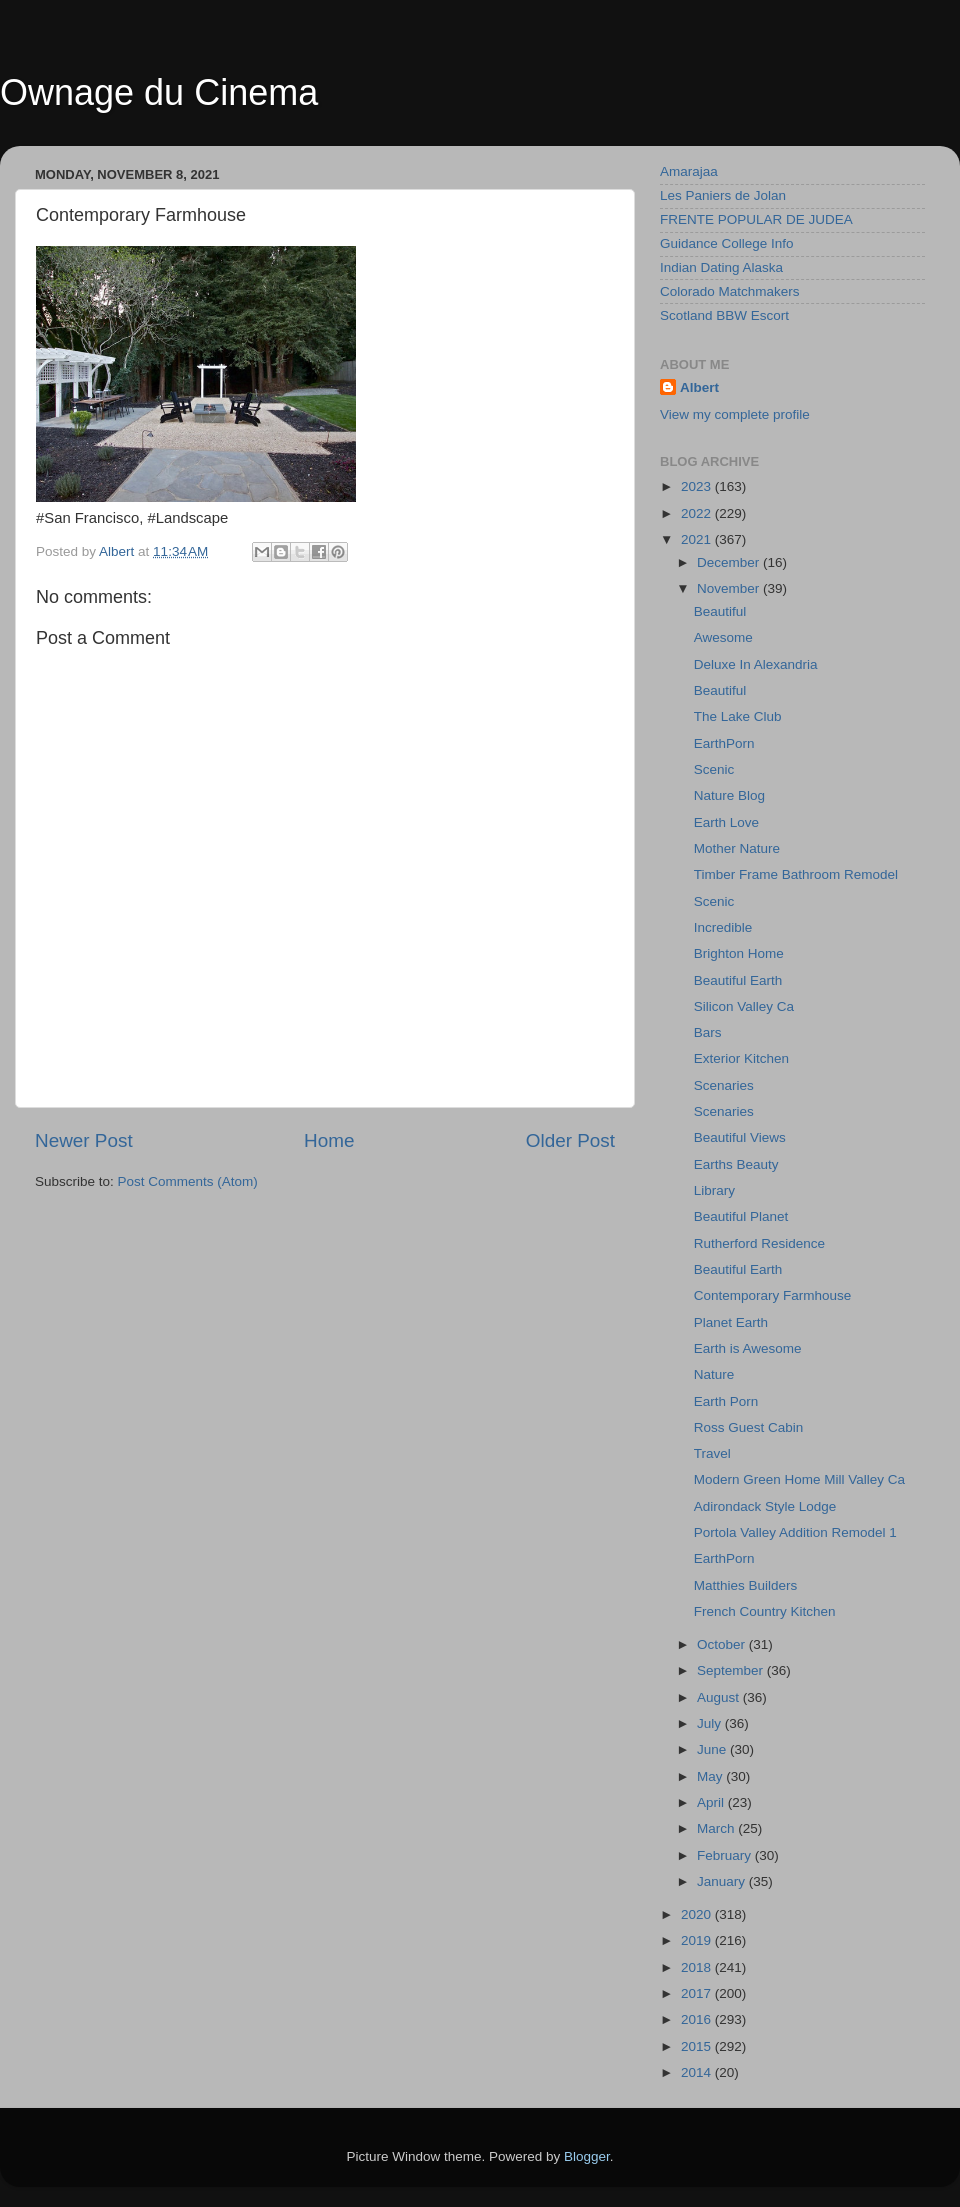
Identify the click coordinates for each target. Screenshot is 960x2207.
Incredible (723, 927)
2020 (698, 1914)
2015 (698, 2046)
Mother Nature (737, 848)
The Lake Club (738, 716)
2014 (698, 2072)
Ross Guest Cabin (749, 1427)
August (720, 1697)
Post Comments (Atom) (188, 1181)
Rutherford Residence (759, 1243)
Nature (714, 1374)
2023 (698, 486)
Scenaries (724, 1085)
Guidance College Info (727, 243)
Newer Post (84, 1140)
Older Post (570, 1140)
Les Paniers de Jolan (723, 195)
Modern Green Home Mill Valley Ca (799, 1479)
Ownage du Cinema (159, 92)
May (711, 1776)
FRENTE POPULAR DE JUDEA (756, 219)
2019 (698, 1940)
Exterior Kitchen (741, 1058)
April (712, 1802)
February (726, 1855)
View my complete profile (735, 414)
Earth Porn (726, 1401)
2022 (698, 513)
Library (714, 1190)
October (723, 1644)
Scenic (714, 769)
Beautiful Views (740, 1137)
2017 (698, 1993)
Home (329, 1140)
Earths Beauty (736, 1164)
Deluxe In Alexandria (756, 664)
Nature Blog (729, 795)
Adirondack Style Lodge (765, 1506)
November (730, 588)
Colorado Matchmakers (730, 291)
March (717, 1828)
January (723, 1881)
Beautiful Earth (738, 980)
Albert (699, 387)
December (730, 562)
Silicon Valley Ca (744, 1006)
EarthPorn (724, 743)
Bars (708, 1032)
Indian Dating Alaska (721, 267)
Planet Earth (731, 1322)
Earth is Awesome (748, 1348)
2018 (698, 1967)
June (713, 1749)
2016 (698, 2019)
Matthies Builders (746, 1585)
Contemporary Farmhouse (773, 1295)
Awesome (723, 637)
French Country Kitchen (765, 1611)
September (732, 1670)
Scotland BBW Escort (724, 315)
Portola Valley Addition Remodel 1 (795, 1532)
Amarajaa (689, 171)
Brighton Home (739, 953)
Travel (712, 1453)
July (711, 1723)
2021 (698, 539)
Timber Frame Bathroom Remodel (796, 874)
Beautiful (720, 611)
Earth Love (726, 822)
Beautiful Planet (741, 1216)
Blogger (587, 2156)
